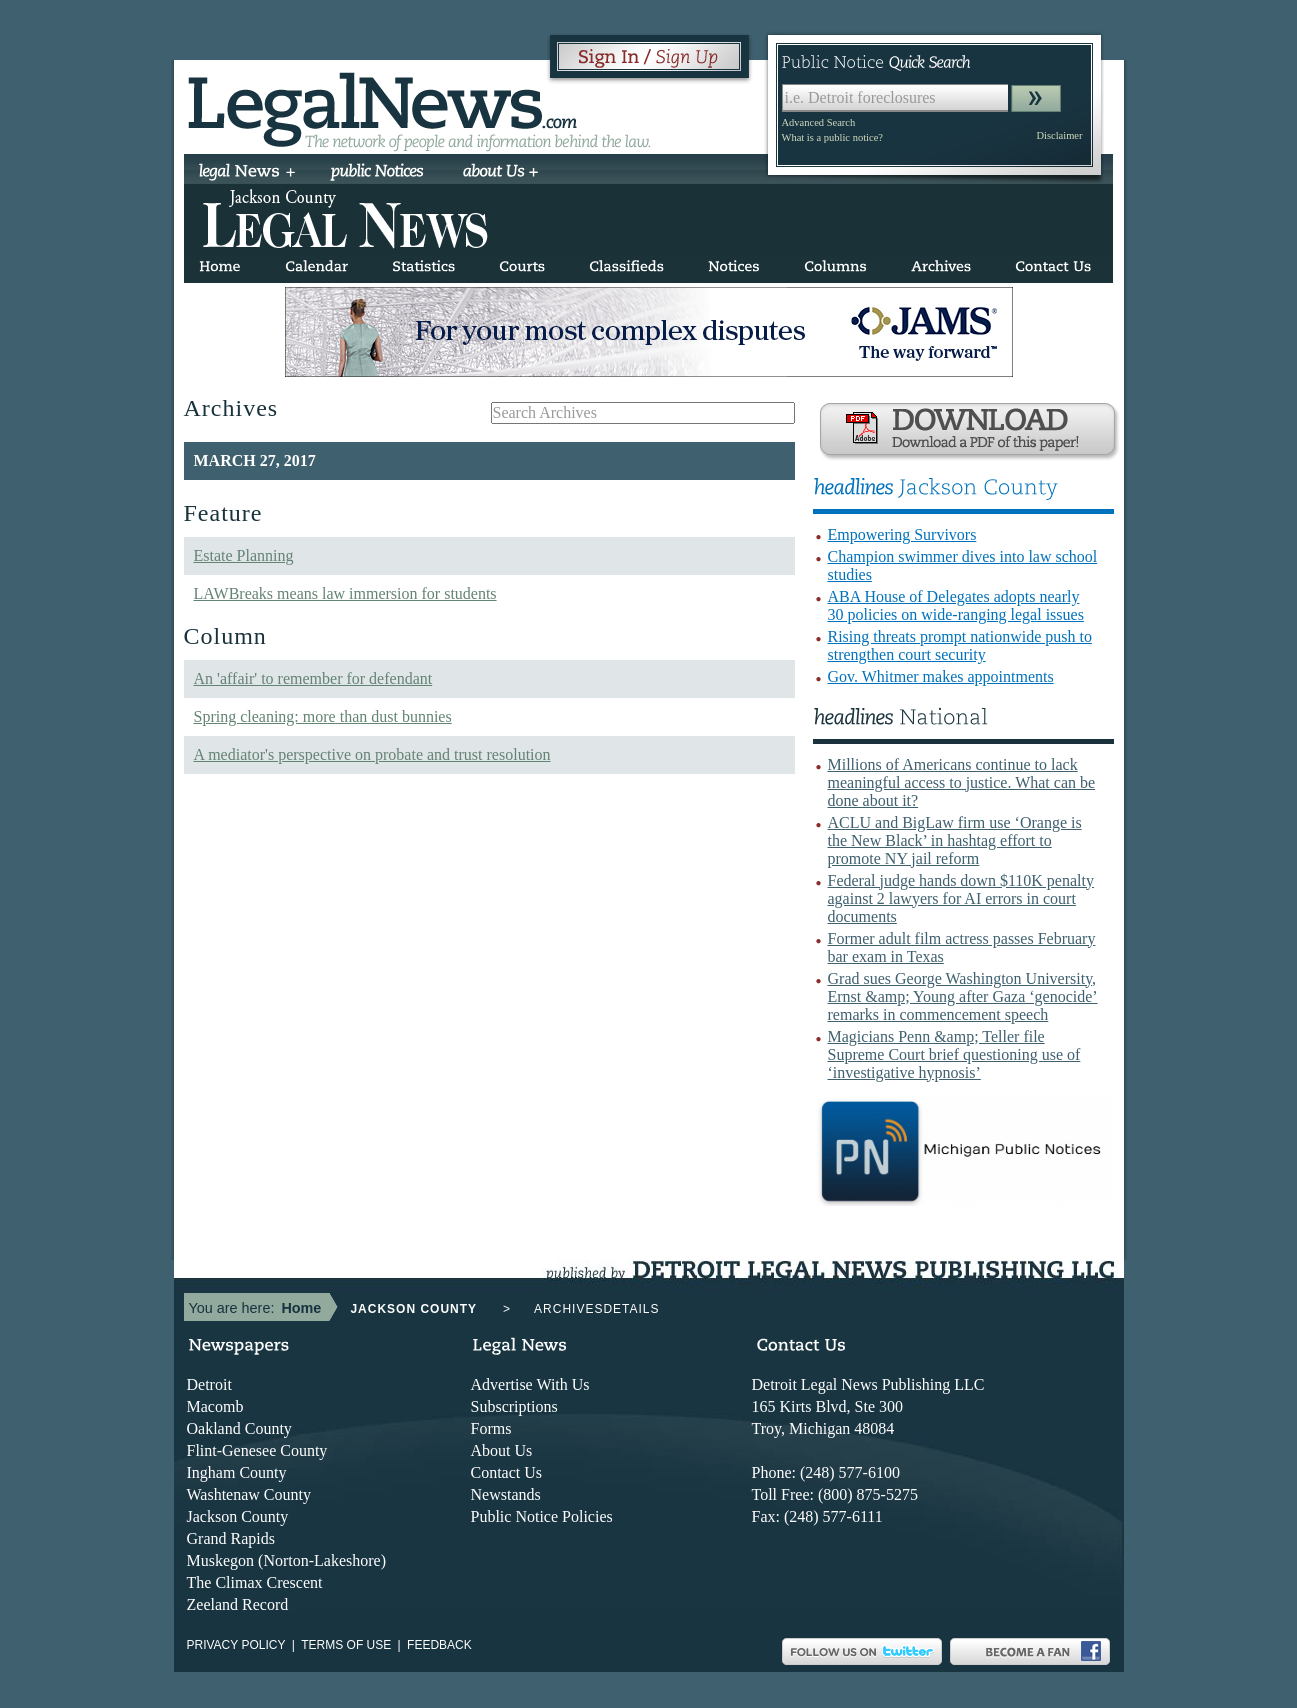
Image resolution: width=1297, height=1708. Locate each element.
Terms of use (346, 1645)
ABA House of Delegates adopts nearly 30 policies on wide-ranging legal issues (956, 605)
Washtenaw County (249, 1494)
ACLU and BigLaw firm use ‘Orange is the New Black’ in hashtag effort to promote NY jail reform (955, 840)
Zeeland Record (238, 1604)
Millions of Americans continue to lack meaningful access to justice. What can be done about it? (962, 782)
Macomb (215, 1406)
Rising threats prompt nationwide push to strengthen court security (960, 645)
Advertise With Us (530, 1384)
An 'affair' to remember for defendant (313, 678)
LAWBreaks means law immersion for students (345, 593)
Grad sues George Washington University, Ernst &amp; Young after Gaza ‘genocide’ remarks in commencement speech (963, 996)
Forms (491, 1428)
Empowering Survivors (902, 534)
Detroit (209, 1384)
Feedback (439, 1645)
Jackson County (238, 1516)
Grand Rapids (231, 1538)
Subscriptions (514, 1406)
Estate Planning (244, 555)
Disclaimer (1059, 135)
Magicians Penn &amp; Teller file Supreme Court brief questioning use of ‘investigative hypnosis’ (954, 1054)
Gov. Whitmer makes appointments (941, 676)
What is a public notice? (832, 137)
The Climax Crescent (255, 1582)
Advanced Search (819, 122)
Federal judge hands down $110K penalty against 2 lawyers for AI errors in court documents (961, 898)
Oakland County (239, 1428)
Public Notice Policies (542, 1516)
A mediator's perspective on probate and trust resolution (372, 754)
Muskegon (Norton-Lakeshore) (287, 1560)
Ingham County (237, 1472)
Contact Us (507, 1472)
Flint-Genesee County (257, 1450)
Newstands (506, 1494)
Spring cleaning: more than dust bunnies (323, 716)
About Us (502, 1450)
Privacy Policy (236, 1645)
